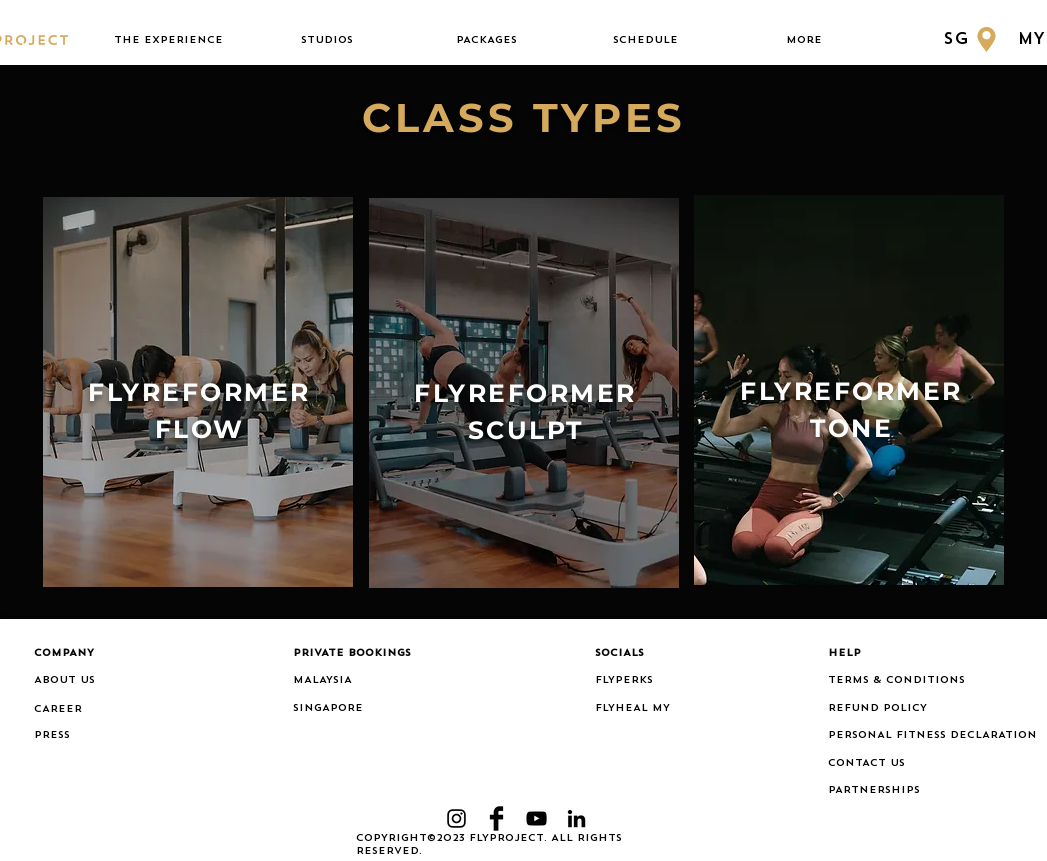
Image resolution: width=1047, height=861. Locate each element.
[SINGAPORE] (355, 709)
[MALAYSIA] (355, 681)
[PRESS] (61, 736)
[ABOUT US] (96, 681)
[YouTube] (536, 818)
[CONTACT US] (921, 764)
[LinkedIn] (576, 818)
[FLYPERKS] (643, 681)
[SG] (972, 39)
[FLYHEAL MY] (643, 709)
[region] (198, 393)
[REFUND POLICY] (921, 709)
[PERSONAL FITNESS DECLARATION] (932, 736)
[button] (168, 40)
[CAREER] (96, 710)
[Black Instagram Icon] (456, 818)
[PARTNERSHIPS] (921, 791)
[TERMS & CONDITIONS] (921, 681)
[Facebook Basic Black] (496, 818)
